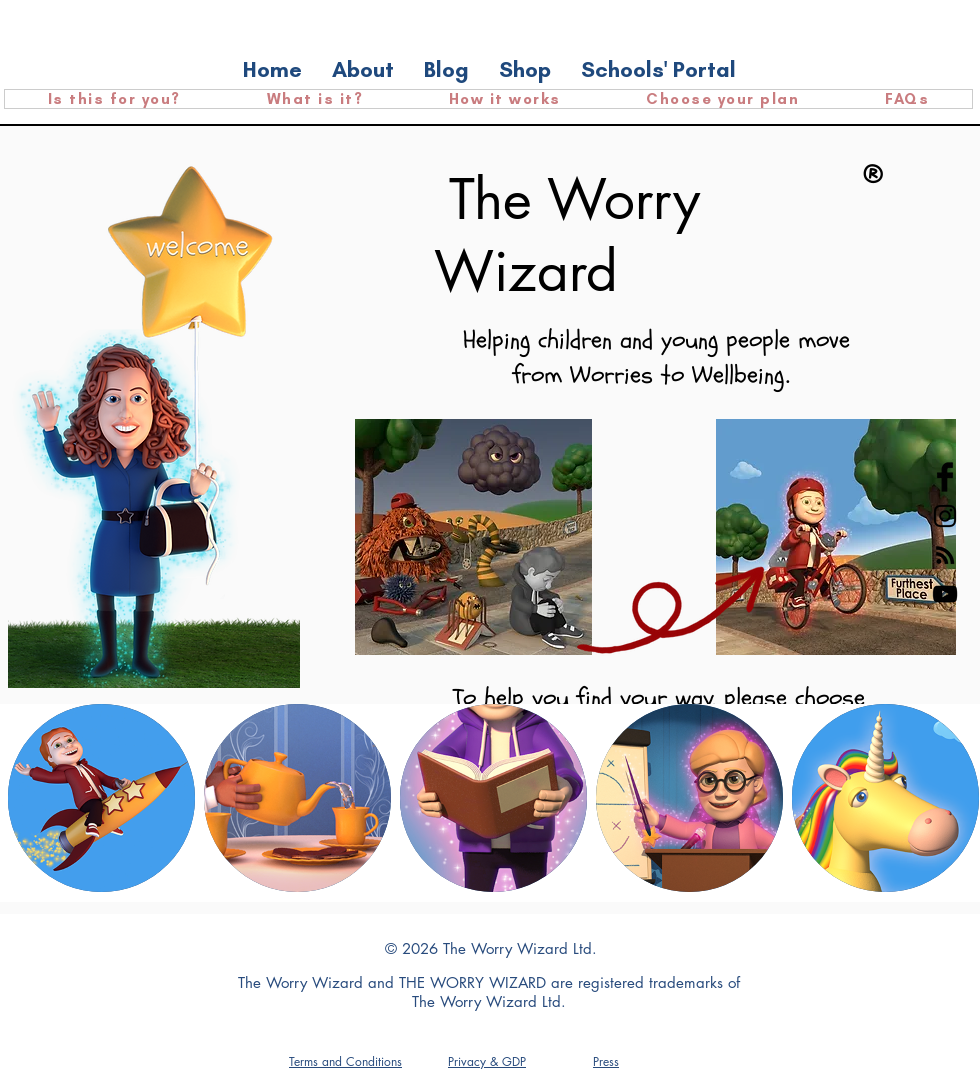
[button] (606, 1061)
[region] (101, 798)
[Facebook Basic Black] (945, 477)
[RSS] (945, 555)
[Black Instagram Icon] (945, 516)
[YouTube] (945, 594)
